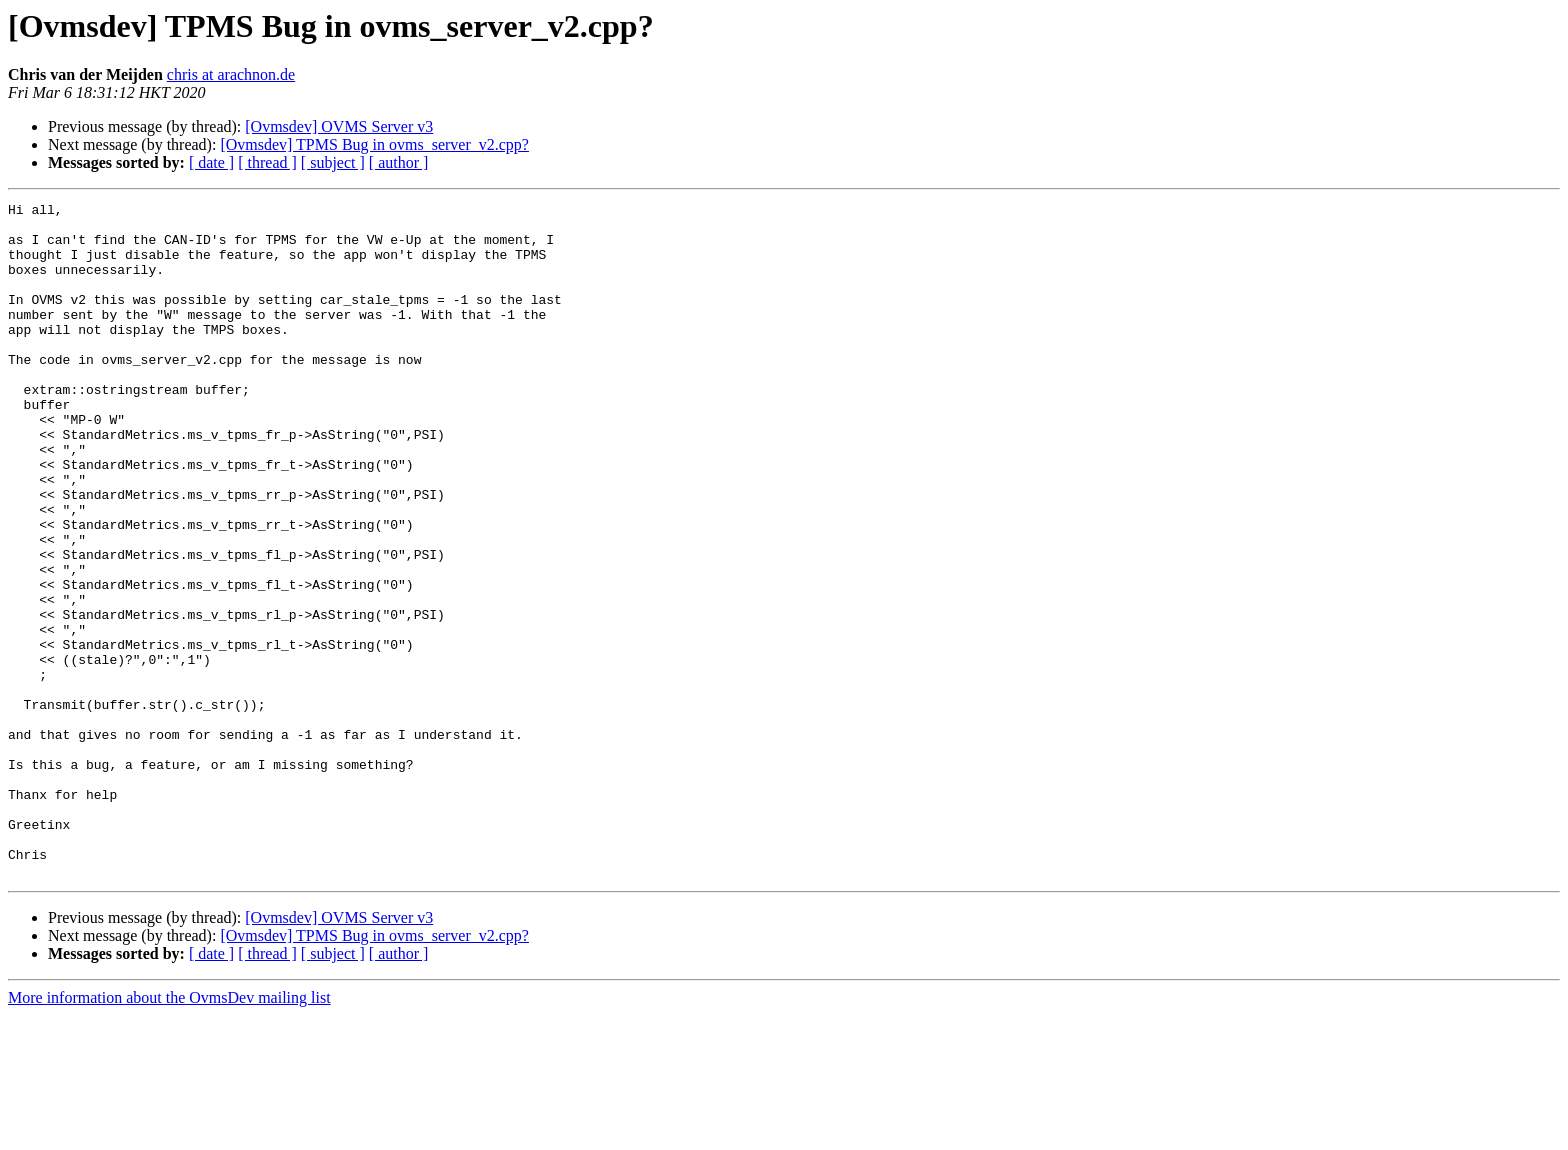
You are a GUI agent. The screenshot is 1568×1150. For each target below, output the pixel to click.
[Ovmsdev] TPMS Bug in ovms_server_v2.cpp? (374, 144)
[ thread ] (267, 162)
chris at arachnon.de (231, 74)
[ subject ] (333, 162)
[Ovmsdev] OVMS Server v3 (339, 126)
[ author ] (399, 162)
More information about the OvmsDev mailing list (169, 1132)
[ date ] (211, 162)
